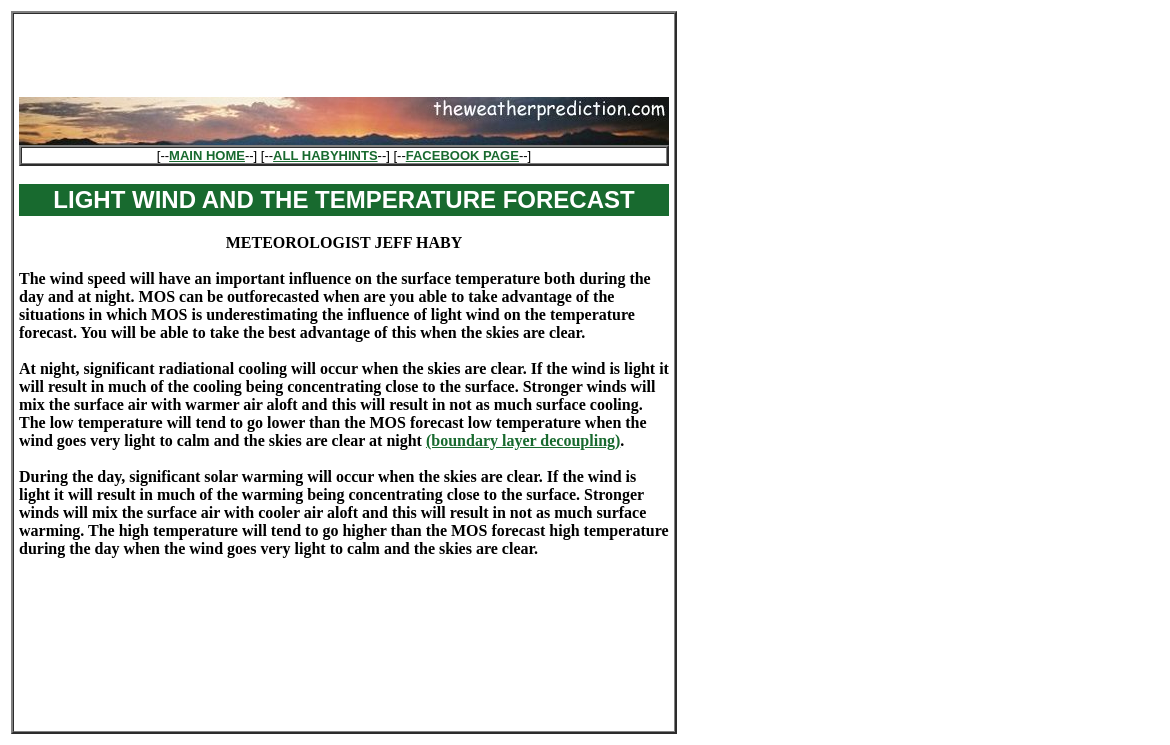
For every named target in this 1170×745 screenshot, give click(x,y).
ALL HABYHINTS (325, 155)
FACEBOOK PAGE (462, 155)
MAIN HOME (207, 155)
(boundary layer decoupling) (523, 440)
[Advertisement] (344, 49)
